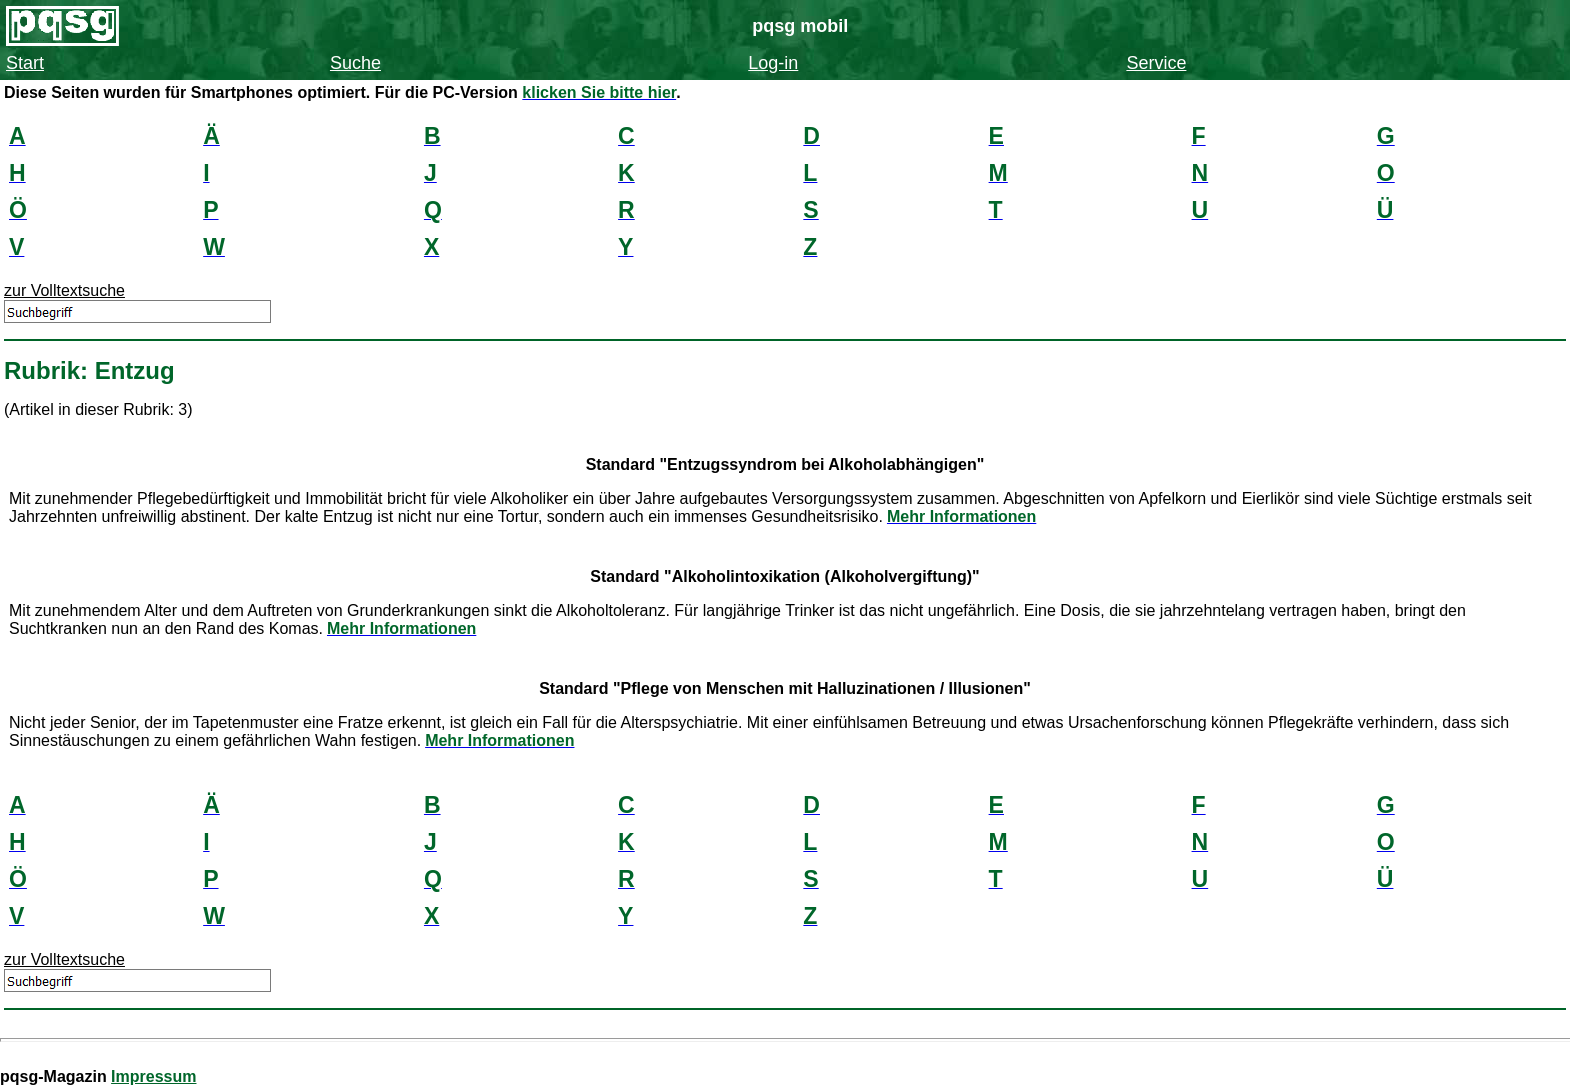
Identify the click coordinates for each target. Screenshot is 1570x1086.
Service (1156, 63)
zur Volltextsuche (64, 290)
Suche (355, 63)
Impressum (153, 1076)
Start (25, 63)
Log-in (773, 63)
